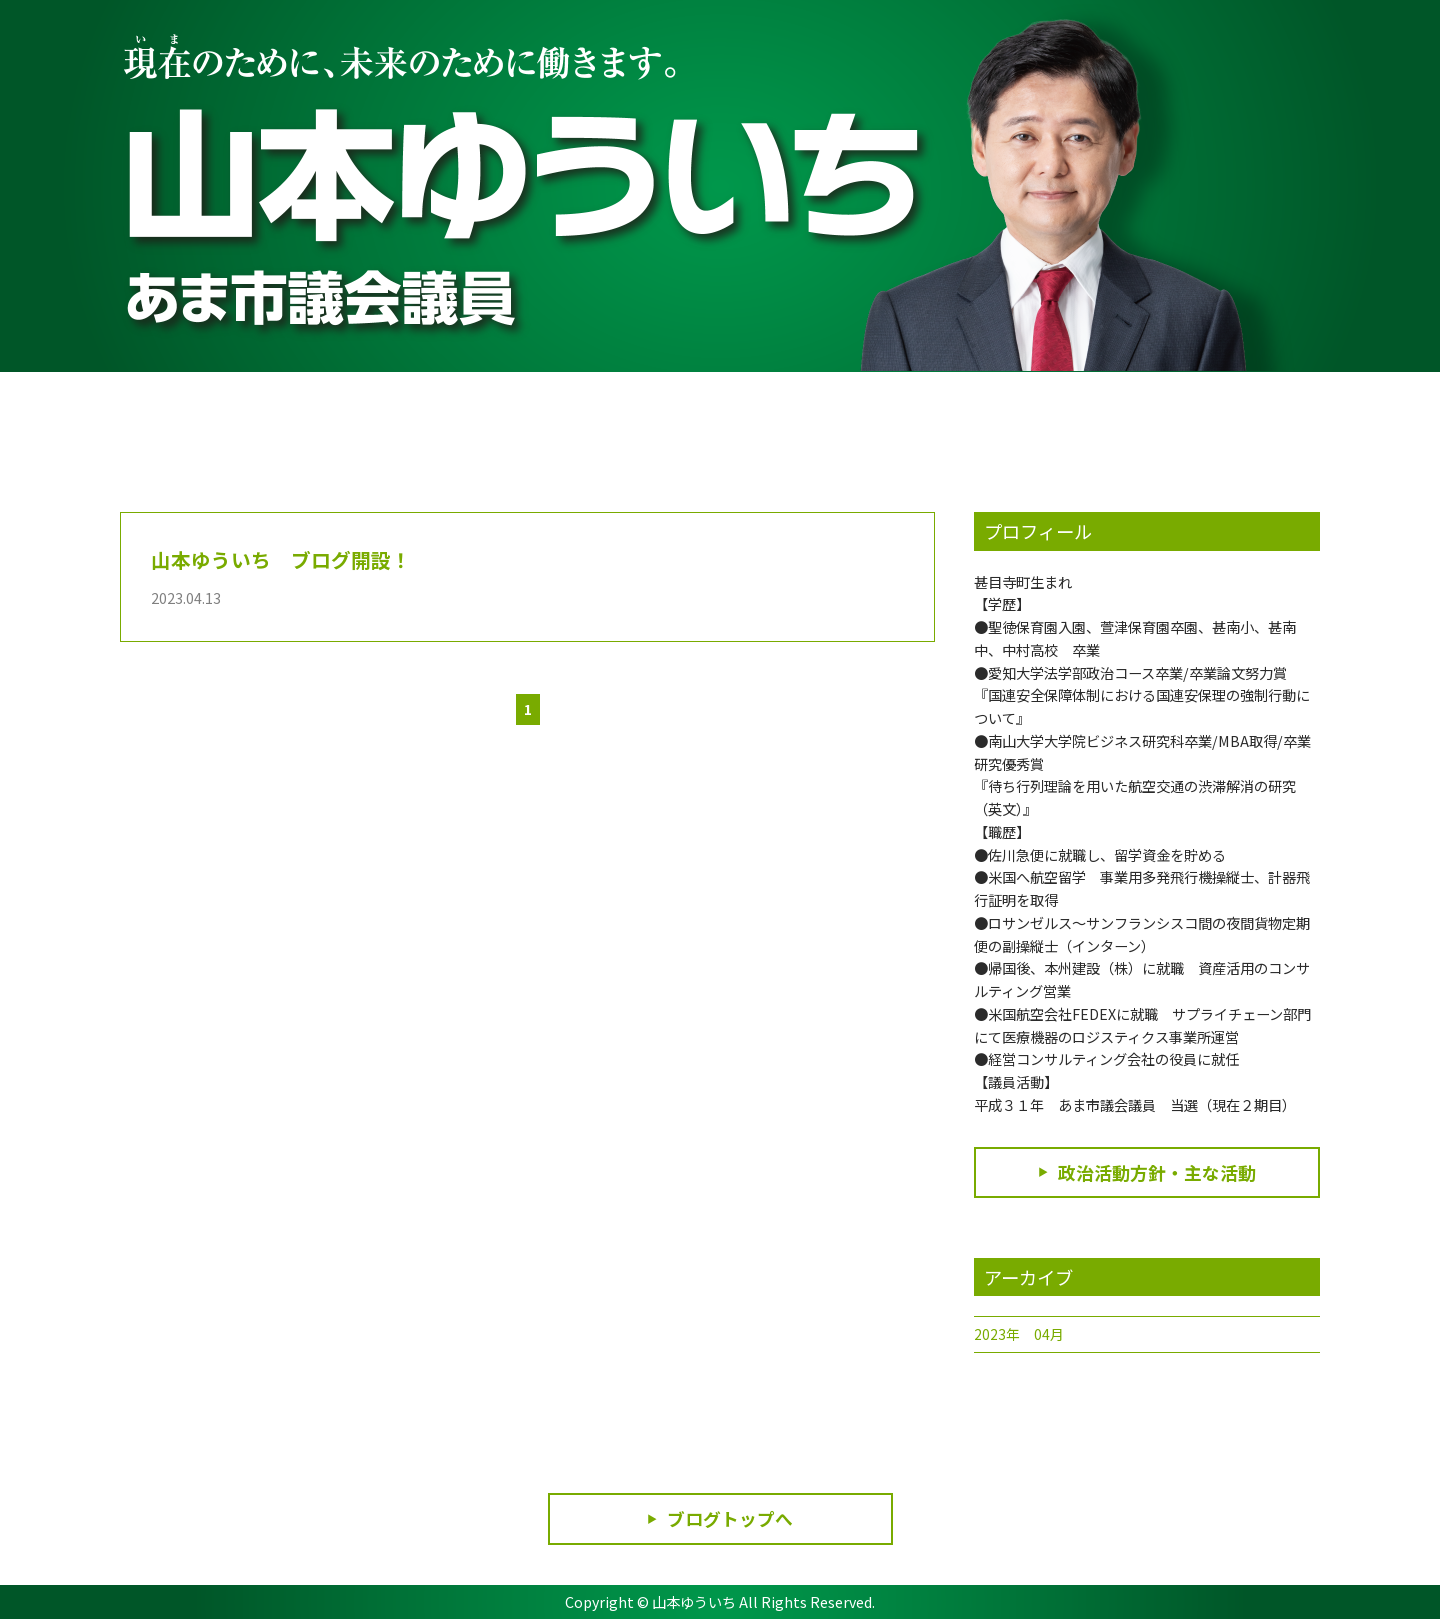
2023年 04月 (1019, 1335)
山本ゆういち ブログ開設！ (281, 559)
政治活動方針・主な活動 (1157, 1173)
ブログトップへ (730, 1519)
